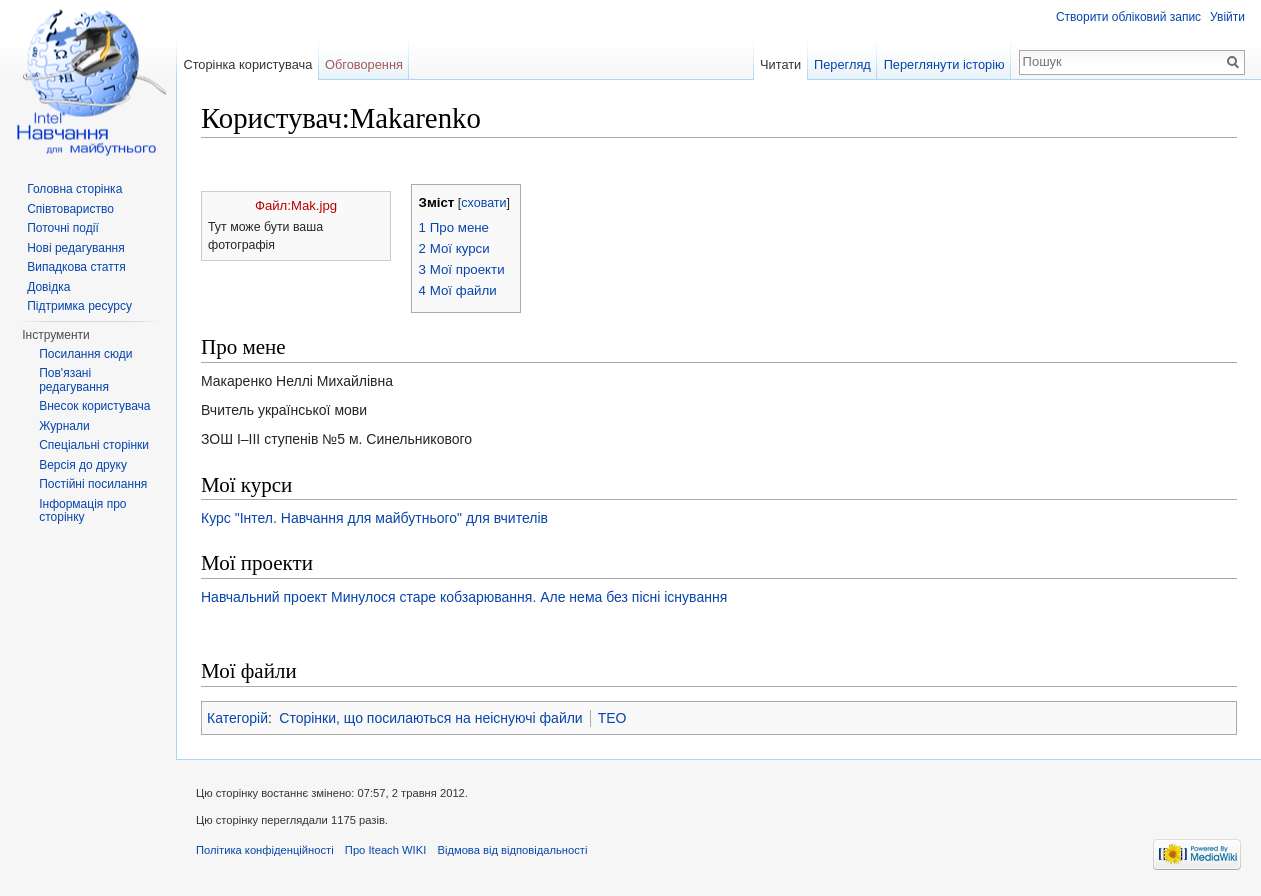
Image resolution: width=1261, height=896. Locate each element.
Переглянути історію (944, 64)
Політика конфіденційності (265, 850)
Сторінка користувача (247, 64)
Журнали (64, 426)
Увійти (1227, 17)
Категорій (237, 718)
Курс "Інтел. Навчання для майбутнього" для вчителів (374, 518)
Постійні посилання (93, 484)
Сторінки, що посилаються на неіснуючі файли (430, 718)
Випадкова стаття (76, 267)
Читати (780, 64)
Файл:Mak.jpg (296, 205)
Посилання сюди (85, 354)
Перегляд (842, 64)
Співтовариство (70, 209)
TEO (612, 718)
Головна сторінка (74, 189)
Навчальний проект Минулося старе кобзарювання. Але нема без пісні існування (464, 597)
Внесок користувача (94, 406)
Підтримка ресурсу (79, 306)
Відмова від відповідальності (512, 850)
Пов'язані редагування (74, 380)
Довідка (48, 287)
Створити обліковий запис (1128, 17)
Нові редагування (76, 248)
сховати (483, 203)
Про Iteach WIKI (385, 850)
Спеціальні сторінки (94, 445)
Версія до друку (83, 465)
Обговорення (364, 64)
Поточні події (63, 228)
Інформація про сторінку (82, 511)
